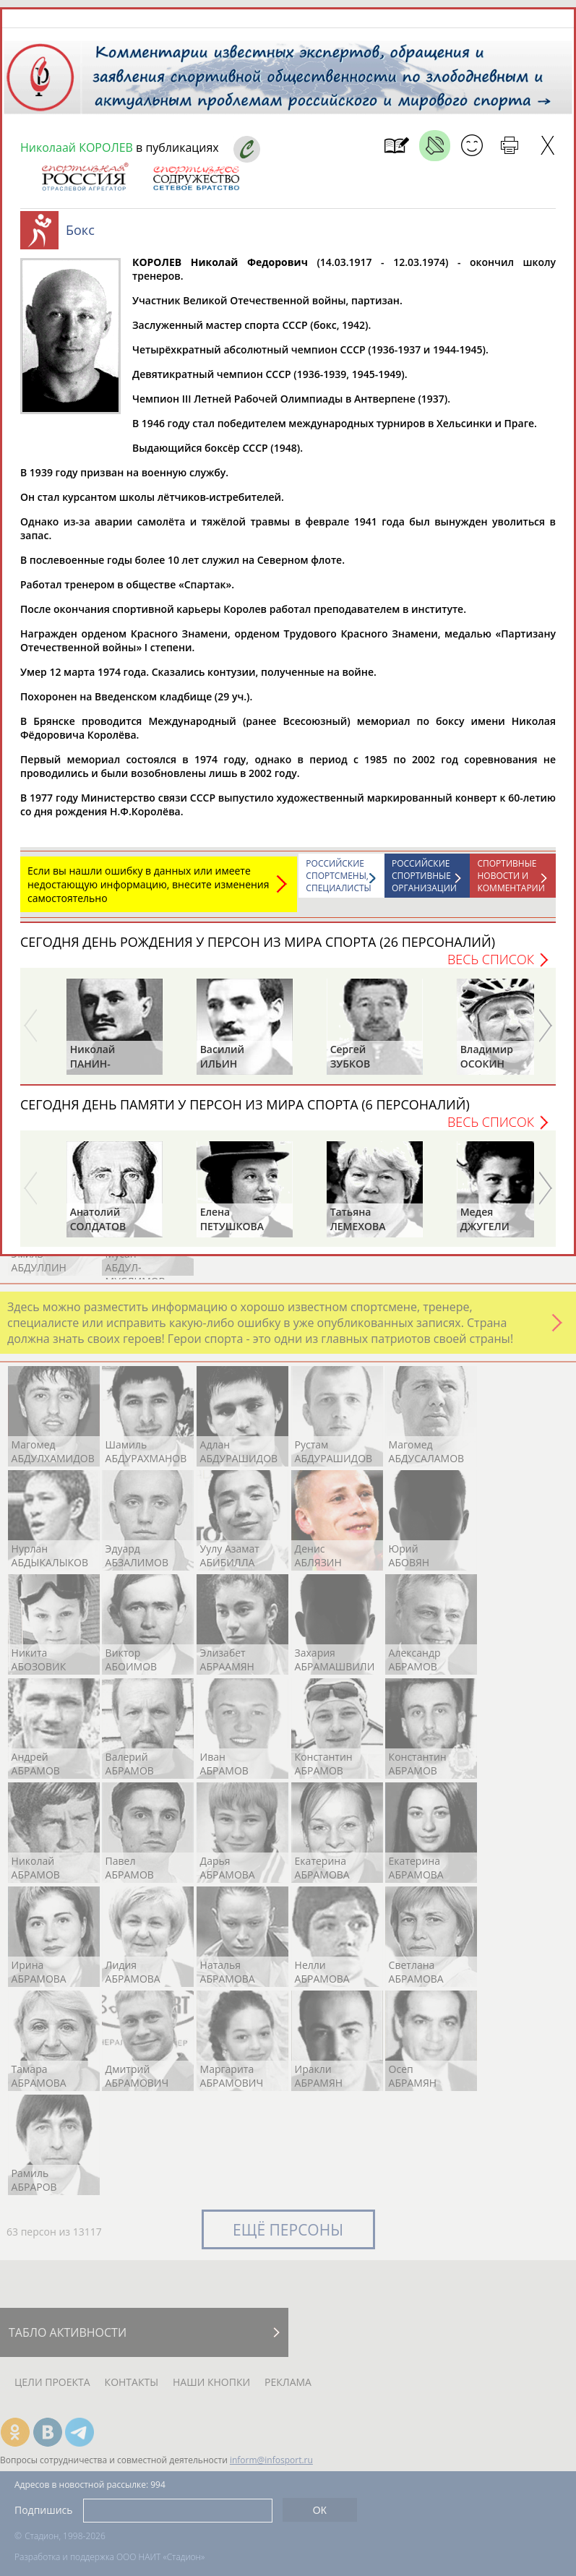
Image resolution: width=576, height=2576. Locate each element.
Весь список (490, 959)
